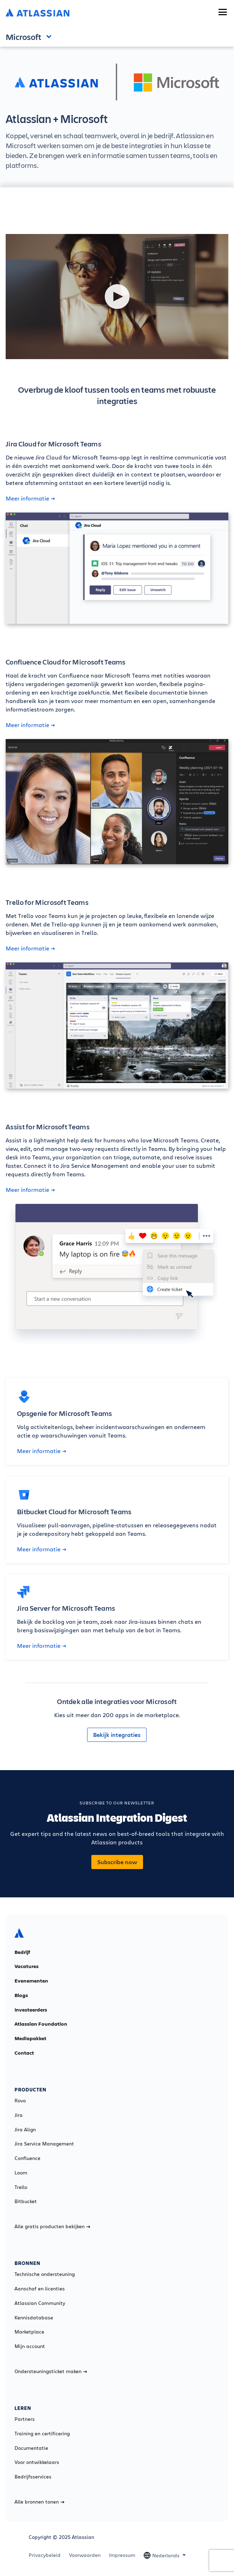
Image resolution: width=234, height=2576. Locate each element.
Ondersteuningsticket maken (51, 2371)
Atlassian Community (40, 2303)
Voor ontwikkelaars (37, 2462)
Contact (24, 2053)
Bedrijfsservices (33, 2477)
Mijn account (30, 2346)
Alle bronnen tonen (39, 2502)
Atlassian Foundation (41, 2024)
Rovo (20, 2100)
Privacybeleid (45, 2555)
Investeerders (31, 2010)
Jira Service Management (44, 2144)
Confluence (27, 2158)
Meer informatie (30, 498)
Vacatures (27, 1966)
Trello (21, 2187)
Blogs (21, 1995)
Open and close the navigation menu (50, 36)
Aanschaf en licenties (40, 2288)
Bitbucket (26, 2201)
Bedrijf (22, 1952)
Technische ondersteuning (45, 2274)
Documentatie (31, 2448)
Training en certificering (42, 2433)
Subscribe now (117, 1862)
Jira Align (25, 2129)
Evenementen (31, 1981)
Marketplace (29, 2332)
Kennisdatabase (34, 2317)
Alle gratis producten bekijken (52, 2226)
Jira (19, 2115)
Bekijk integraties (117, 1735)
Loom (21, 2173)
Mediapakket (30, 2038)
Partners (25, 2419)
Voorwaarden (85, 2555)
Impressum (122, 2555)
